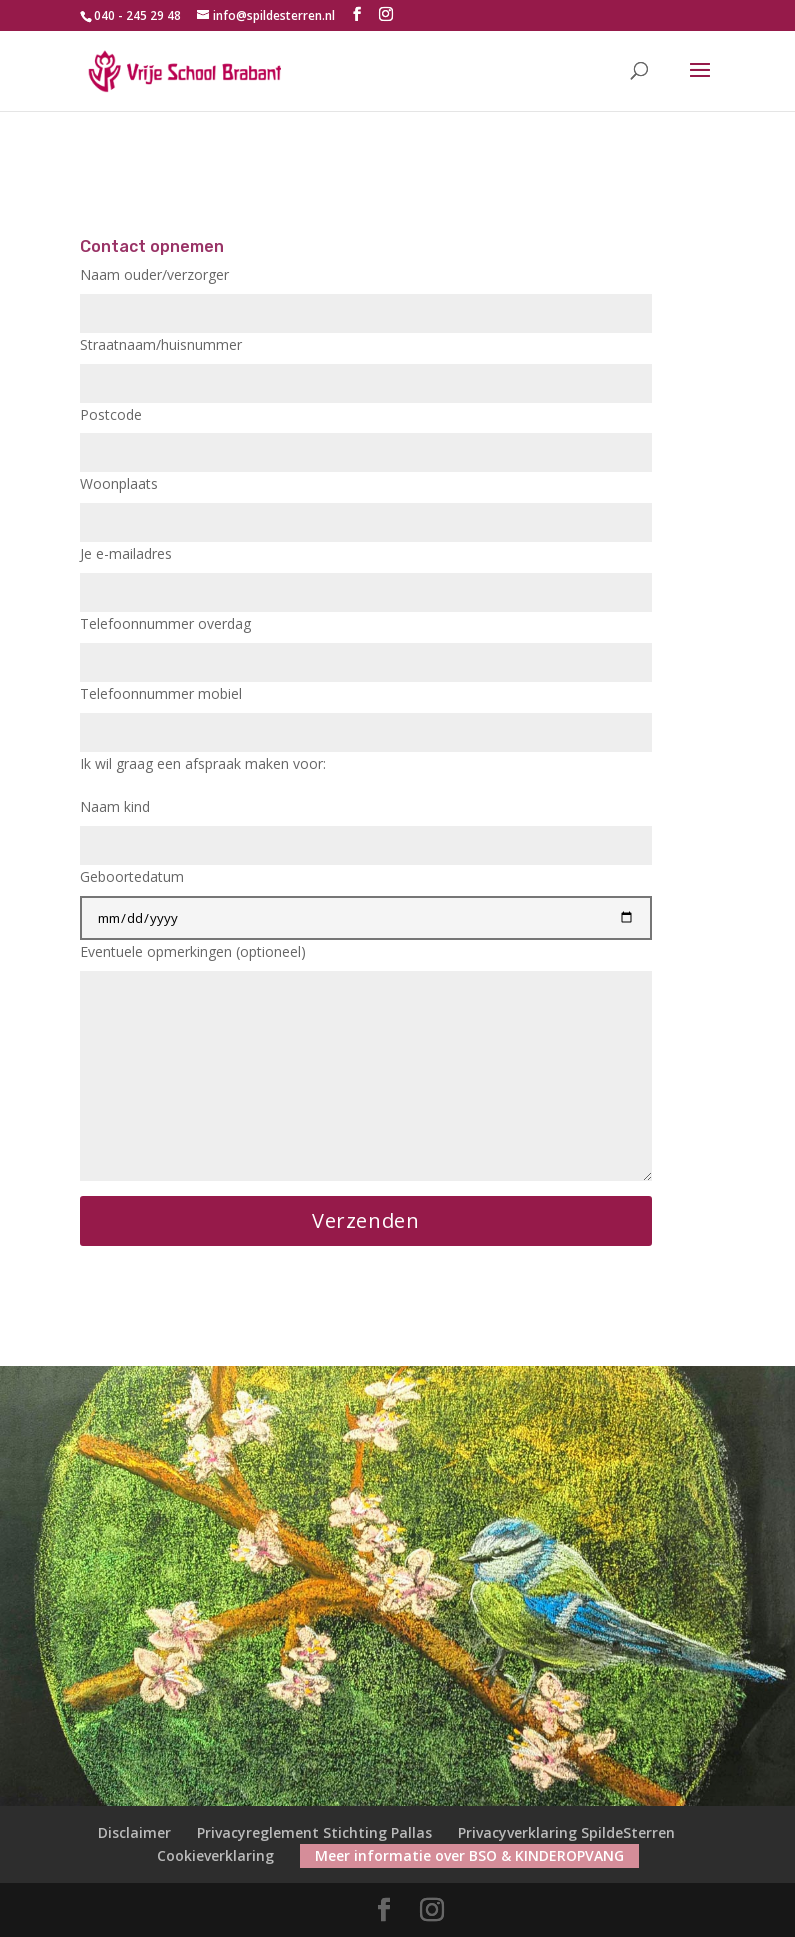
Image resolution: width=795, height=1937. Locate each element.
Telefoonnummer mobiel (366, 713)
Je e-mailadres (366, 573)
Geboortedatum (366, 897)
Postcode (366, 434)
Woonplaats (366, 503)
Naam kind (366, 826)
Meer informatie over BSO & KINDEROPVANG (469, 1855)
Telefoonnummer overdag (366, 643)
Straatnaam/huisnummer (366, 364)
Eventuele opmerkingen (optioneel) (366, 1063)
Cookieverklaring (215, 1855)
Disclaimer (134, 1832)
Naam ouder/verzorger (366, 294)
